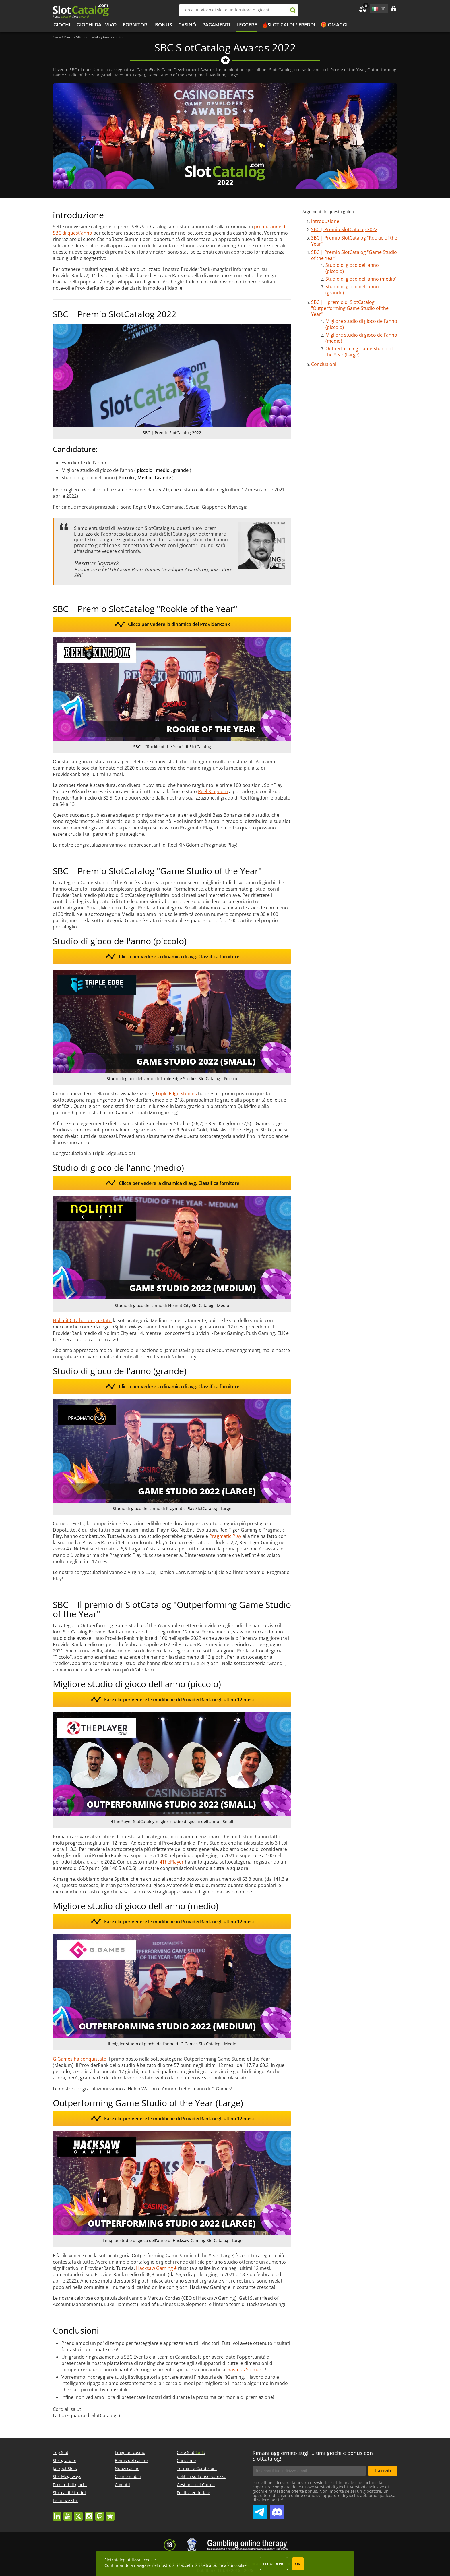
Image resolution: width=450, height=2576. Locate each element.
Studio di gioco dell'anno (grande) (352, 289)
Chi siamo (186, 2460)
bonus (163, 24)
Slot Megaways (67, 2476)
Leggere (246, 24)
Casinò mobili (128, 2476)
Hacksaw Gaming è (156, 2268)
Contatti (122, 2484)
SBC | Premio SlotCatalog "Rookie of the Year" (354, 241)
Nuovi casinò (127, 2468)
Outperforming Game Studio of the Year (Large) (359, 351)
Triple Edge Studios (176, 1093)
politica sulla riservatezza (201, 2476)
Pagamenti (216, 24)
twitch (99, 2513)
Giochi (61, 24)
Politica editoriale (193, 2492)
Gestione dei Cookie (196, 2484)
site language (374, 8)
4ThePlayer (172, 1862)
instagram (89, 2513)
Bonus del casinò (131, 2460)
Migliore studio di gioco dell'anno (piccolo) (361, 324)
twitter (78, 2513)
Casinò (187, 24)
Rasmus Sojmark (246, 2369)
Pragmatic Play (225, 1536)
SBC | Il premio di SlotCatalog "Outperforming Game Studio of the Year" (350, 308)
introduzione (325, 221)
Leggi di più (274, 2563)
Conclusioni (323, 364)
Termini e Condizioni (197, 2468)
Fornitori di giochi (70, 2484)
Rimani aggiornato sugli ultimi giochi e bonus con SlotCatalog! (313, 2455)
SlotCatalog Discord (277, 2510)
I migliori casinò (130, 2452)
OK (297, 2564)
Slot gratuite (64, 2460)
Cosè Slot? (191, 2452)
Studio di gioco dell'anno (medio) (361, 279)
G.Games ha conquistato (79, 2059)
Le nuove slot (65, 2500)
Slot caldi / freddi (291, 24)
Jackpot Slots (65, 2468)
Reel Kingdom (213, 791)
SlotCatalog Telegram (260, 2510)
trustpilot (110, 2513)
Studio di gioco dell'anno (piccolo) (352, 268)
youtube (67, 2513)
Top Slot (60, 2452)
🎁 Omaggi (334, 24)
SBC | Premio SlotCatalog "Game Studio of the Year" (354, 255)
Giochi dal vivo (97, 24)
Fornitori (136, 24)
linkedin (57, 2513)
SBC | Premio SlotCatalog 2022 (344, 229)
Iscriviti (383, 2470)
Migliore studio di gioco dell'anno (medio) (361, 338)
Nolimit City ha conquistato (82, 1320)
